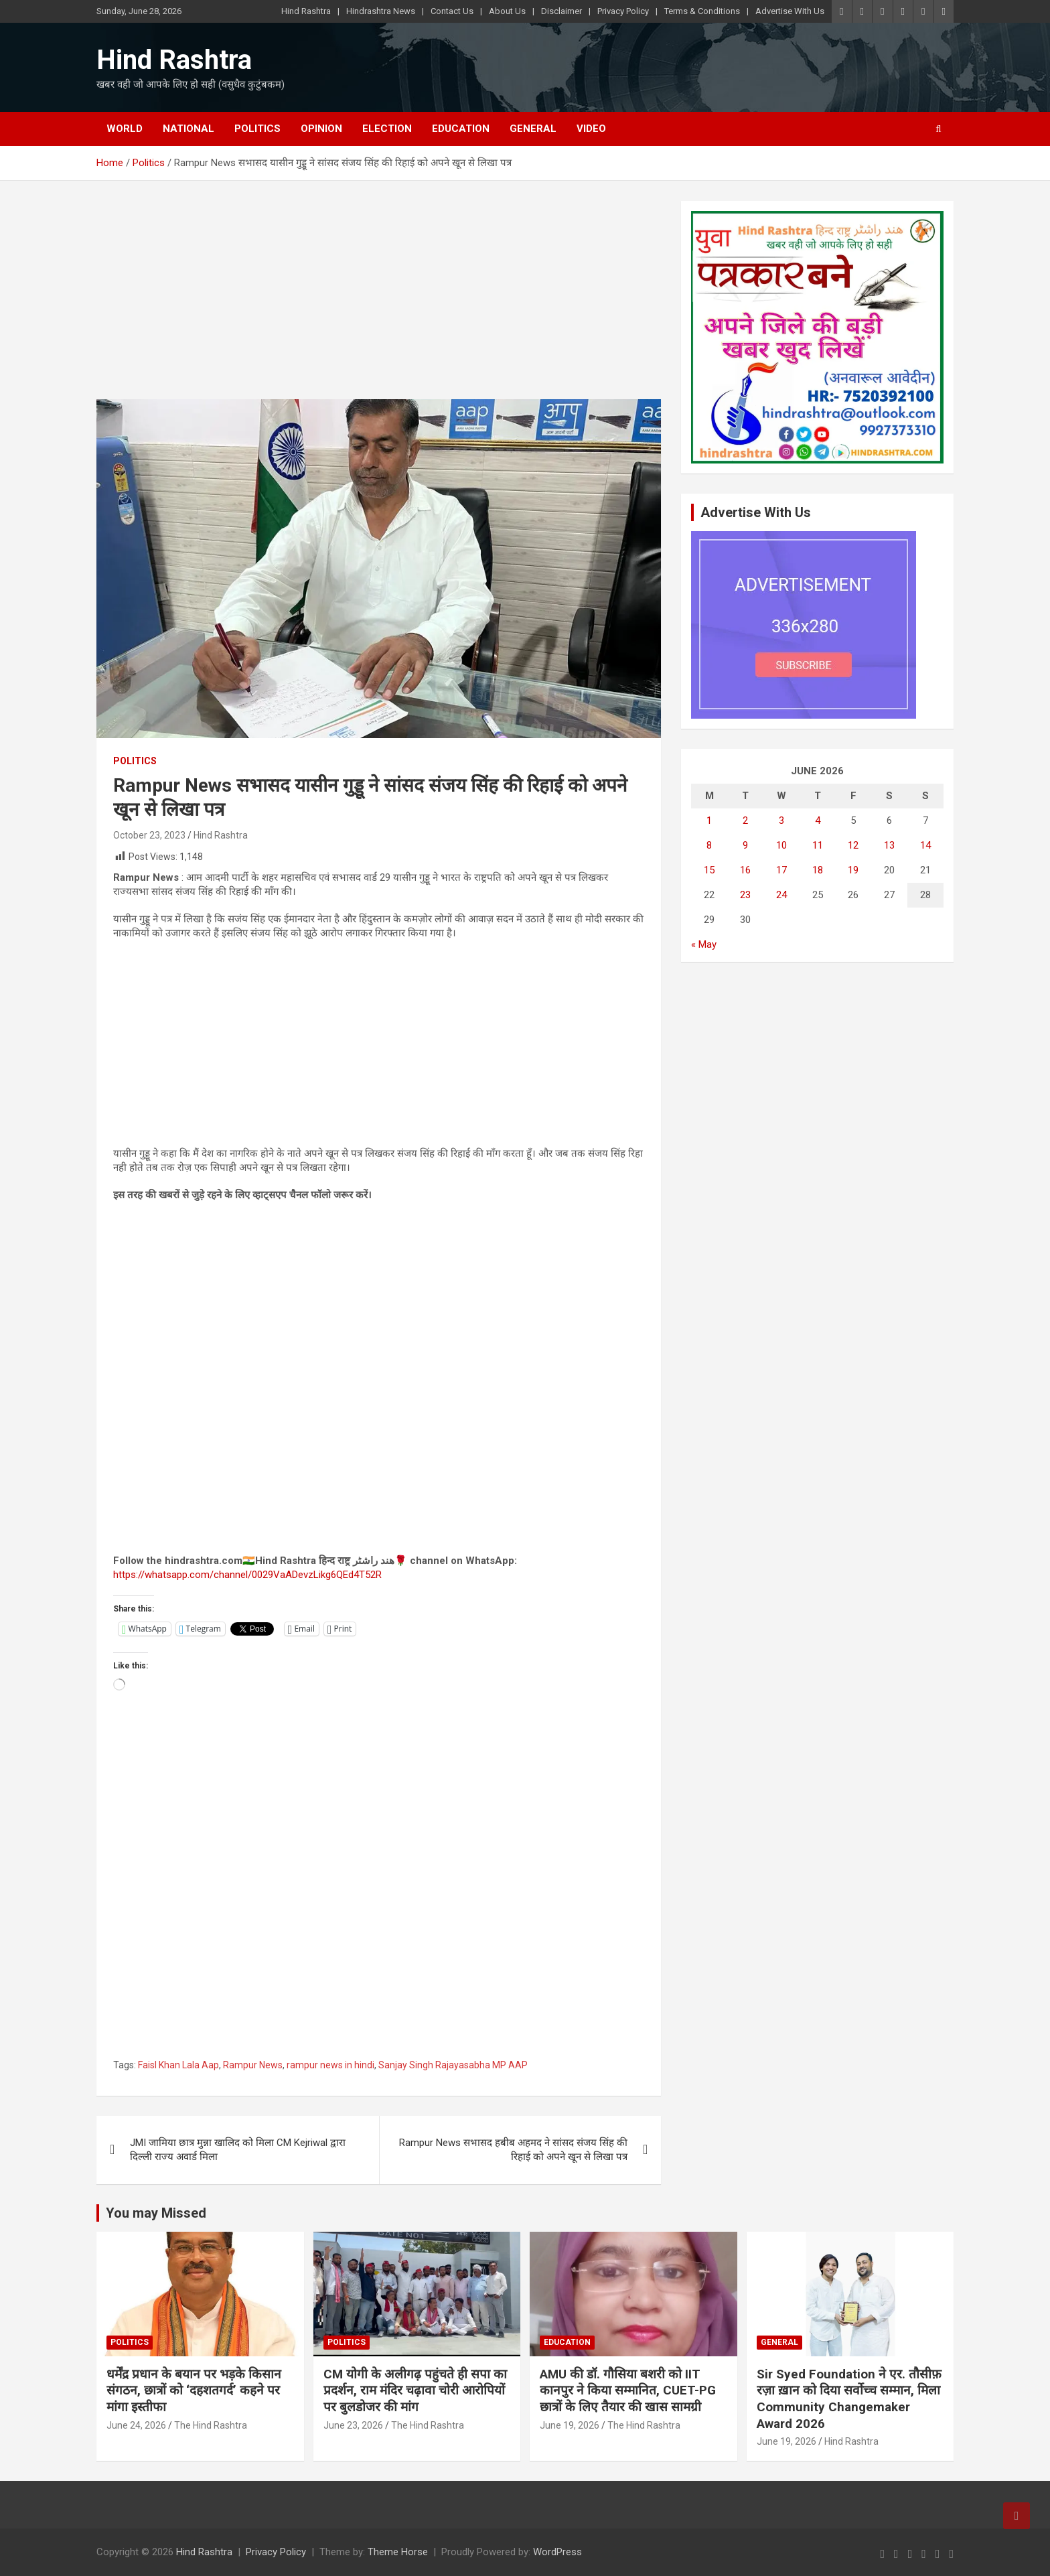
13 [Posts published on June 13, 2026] (889, 845)
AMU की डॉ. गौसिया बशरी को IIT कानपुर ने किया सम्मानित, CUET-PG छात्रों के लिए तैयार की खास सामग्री (628, 2390)
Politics (257, 129)
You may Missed (156, 2213)
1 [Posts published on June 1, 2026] (709, 820)
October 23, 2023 (149, 835)
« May (704, 944)
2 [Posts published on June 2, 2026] (745, 820)
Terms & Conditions (702, 11)
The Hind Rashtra (210, 2425)
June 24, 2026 (136, 2425)
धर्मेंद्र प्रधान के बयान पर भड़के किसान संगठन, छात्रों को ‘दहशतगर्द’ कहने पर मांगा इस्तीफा (193, 2390)
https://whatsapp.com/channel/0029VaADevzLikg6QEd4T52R (247, 1575)
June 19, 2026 (569, 2425)
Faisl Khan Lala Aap (178, 2065)
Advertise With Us (789, 11)
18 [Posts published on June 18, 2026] (817, 870)
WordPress (557, 2552)
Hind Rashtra (306, 11)
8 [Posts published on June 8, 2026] (709, 845)
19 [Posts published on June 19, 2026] (853, 870)
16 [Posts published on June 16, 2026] (745, 870)
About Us (507, 11)
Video (591, 129)
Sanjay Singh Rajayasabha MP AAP (453, 2065)
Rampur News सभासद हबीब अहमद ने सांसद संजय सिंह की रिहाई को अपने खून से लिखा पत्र (513, 2150)
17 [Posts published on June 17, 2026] (781, 870)
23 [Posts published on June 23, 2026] (745, 895)
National (188, 129)
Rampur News (253, 2065)
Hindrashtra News (380, 11)
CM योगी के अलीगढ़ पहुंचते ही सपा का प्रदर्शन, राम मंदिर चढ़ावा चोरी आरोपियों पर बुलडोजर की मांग (415, 2390)
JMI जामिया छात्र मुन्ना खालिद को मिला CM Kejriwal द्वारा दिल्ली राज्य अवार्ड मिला (238, 2150)
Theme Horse (398, 2552)
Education (461, 129)
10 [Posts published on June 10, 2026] (781, 845)
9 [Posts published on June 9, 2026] (745, 845)
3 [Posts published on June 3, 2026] (781, 820)
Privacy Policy (623, 11)
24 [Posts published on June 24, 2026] (781, 895)
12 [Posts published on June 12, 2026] (853, 845)
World (124, 129)
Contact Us (452, 11)
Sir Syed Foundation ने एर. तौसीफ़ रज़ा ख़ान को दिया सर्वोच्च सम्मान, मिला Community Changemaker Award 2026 (849, 2398)
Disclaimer (561, 11)
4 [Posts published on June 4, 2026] (817, 820)
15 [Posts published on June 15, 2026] (709, 870)
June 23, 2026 (353, 2425)
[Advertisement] (378, 300)
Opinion (321, 129)
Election (387, 129)
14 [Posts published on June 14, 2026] (925, 845)
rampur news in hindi (330, 2065)
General (533, 129)
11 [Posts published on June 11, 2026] (817, 845)
